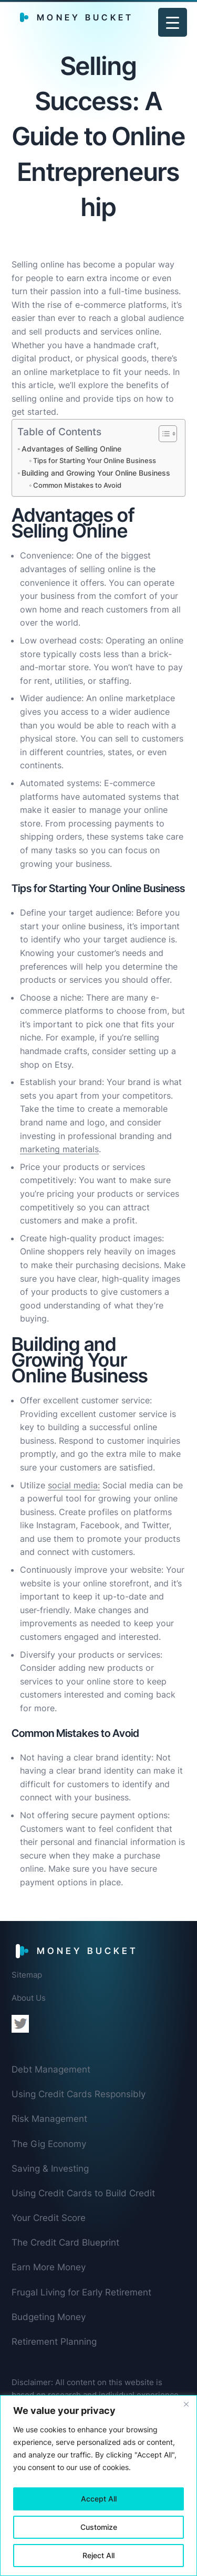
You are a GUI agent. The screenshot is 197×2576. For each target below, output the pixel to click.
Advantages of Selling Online (71, 448)
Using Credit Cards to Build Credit (83, 2193)
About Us (29, 1998)
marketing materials (59, 1149)
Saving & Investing (50, 2168)
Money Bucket (85, 17)
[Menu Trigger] (172, 22)
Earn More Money (49, 2267)
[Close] (186, 2404)
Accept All (99, 2498)
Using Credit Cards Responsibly (79, 2094)
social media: (74, 1485)
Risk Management (49, 2118)
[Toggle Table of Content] (162, 434)
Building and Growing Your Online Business (96, 472)
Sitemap (27, 1975)
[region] (98, 2485)
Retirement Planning (54, 2341)
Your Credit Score (49, 2218)
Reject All (98, 2555)
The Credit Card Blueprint (65, 2242)
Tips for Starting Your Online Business (94, 460)
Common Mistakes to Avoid (77, 485)
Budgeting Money (49, 2317)
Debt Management (51, 2069)
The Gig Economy (49, 2144)
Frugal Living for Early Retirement (81, 2292)
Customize (98, 2527)
